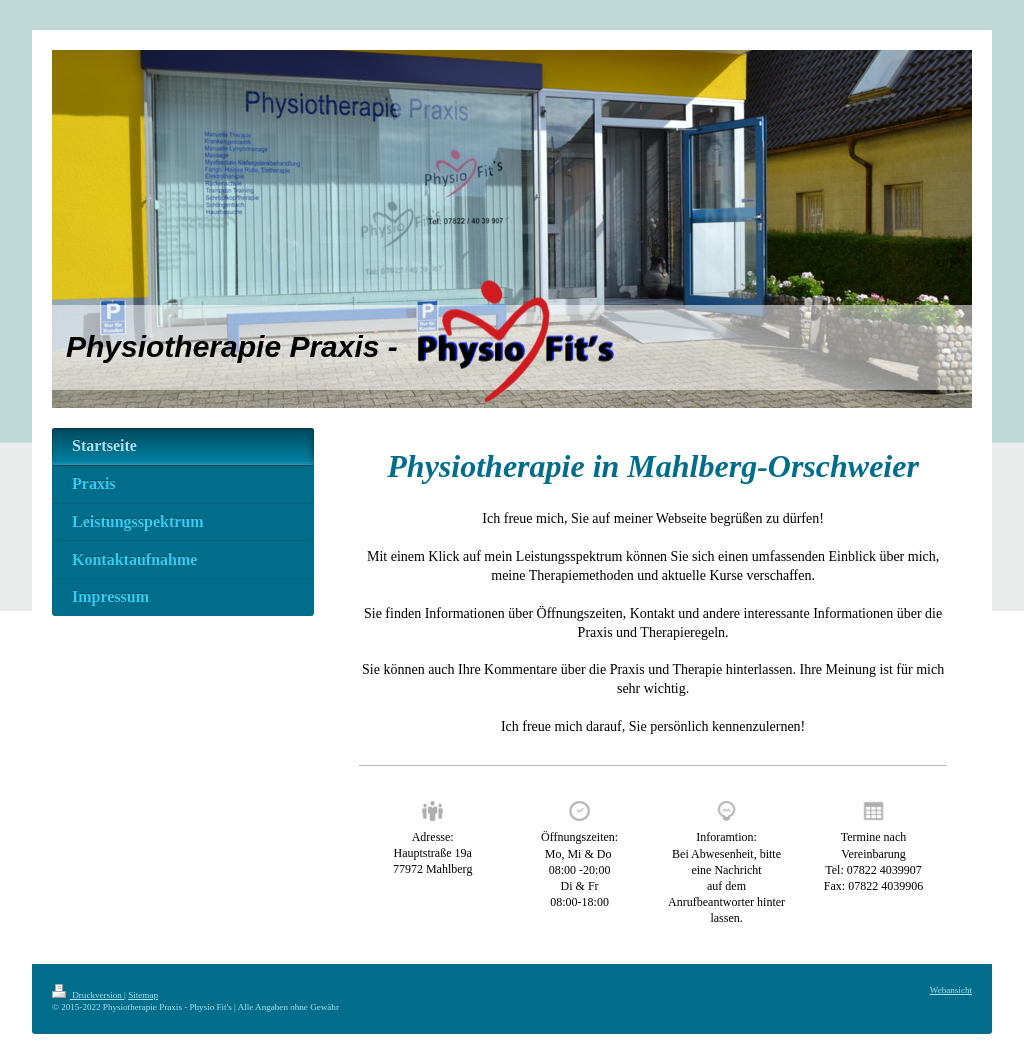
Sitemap (143, 995)
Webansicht (951, 990)
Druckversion (88, 995)
